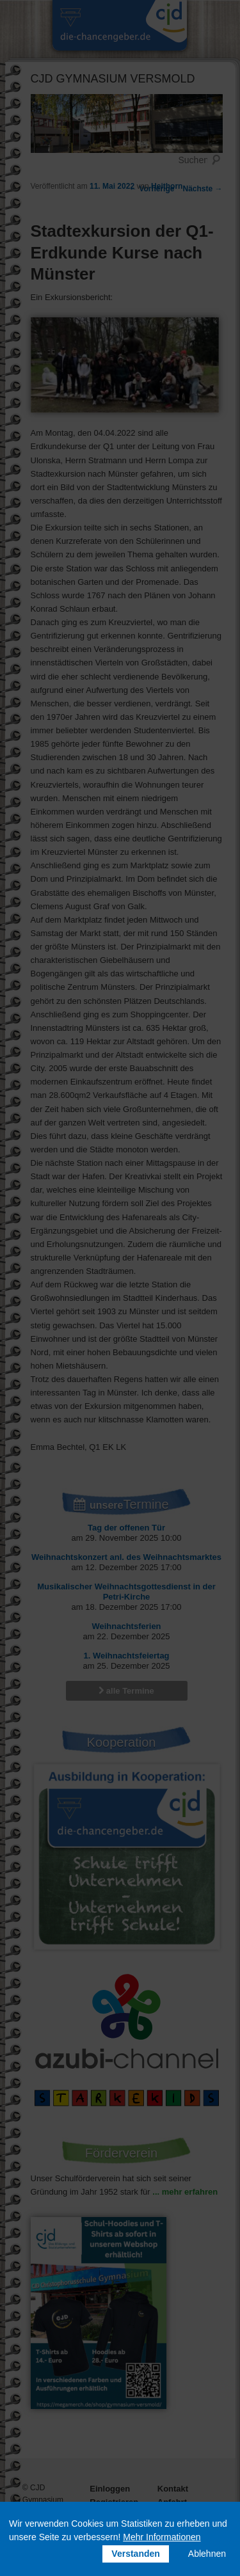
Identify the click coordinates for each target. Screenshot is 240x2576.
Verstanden (135, 2553)
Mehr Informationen (161, 2537)
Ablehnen (207, 2553)
